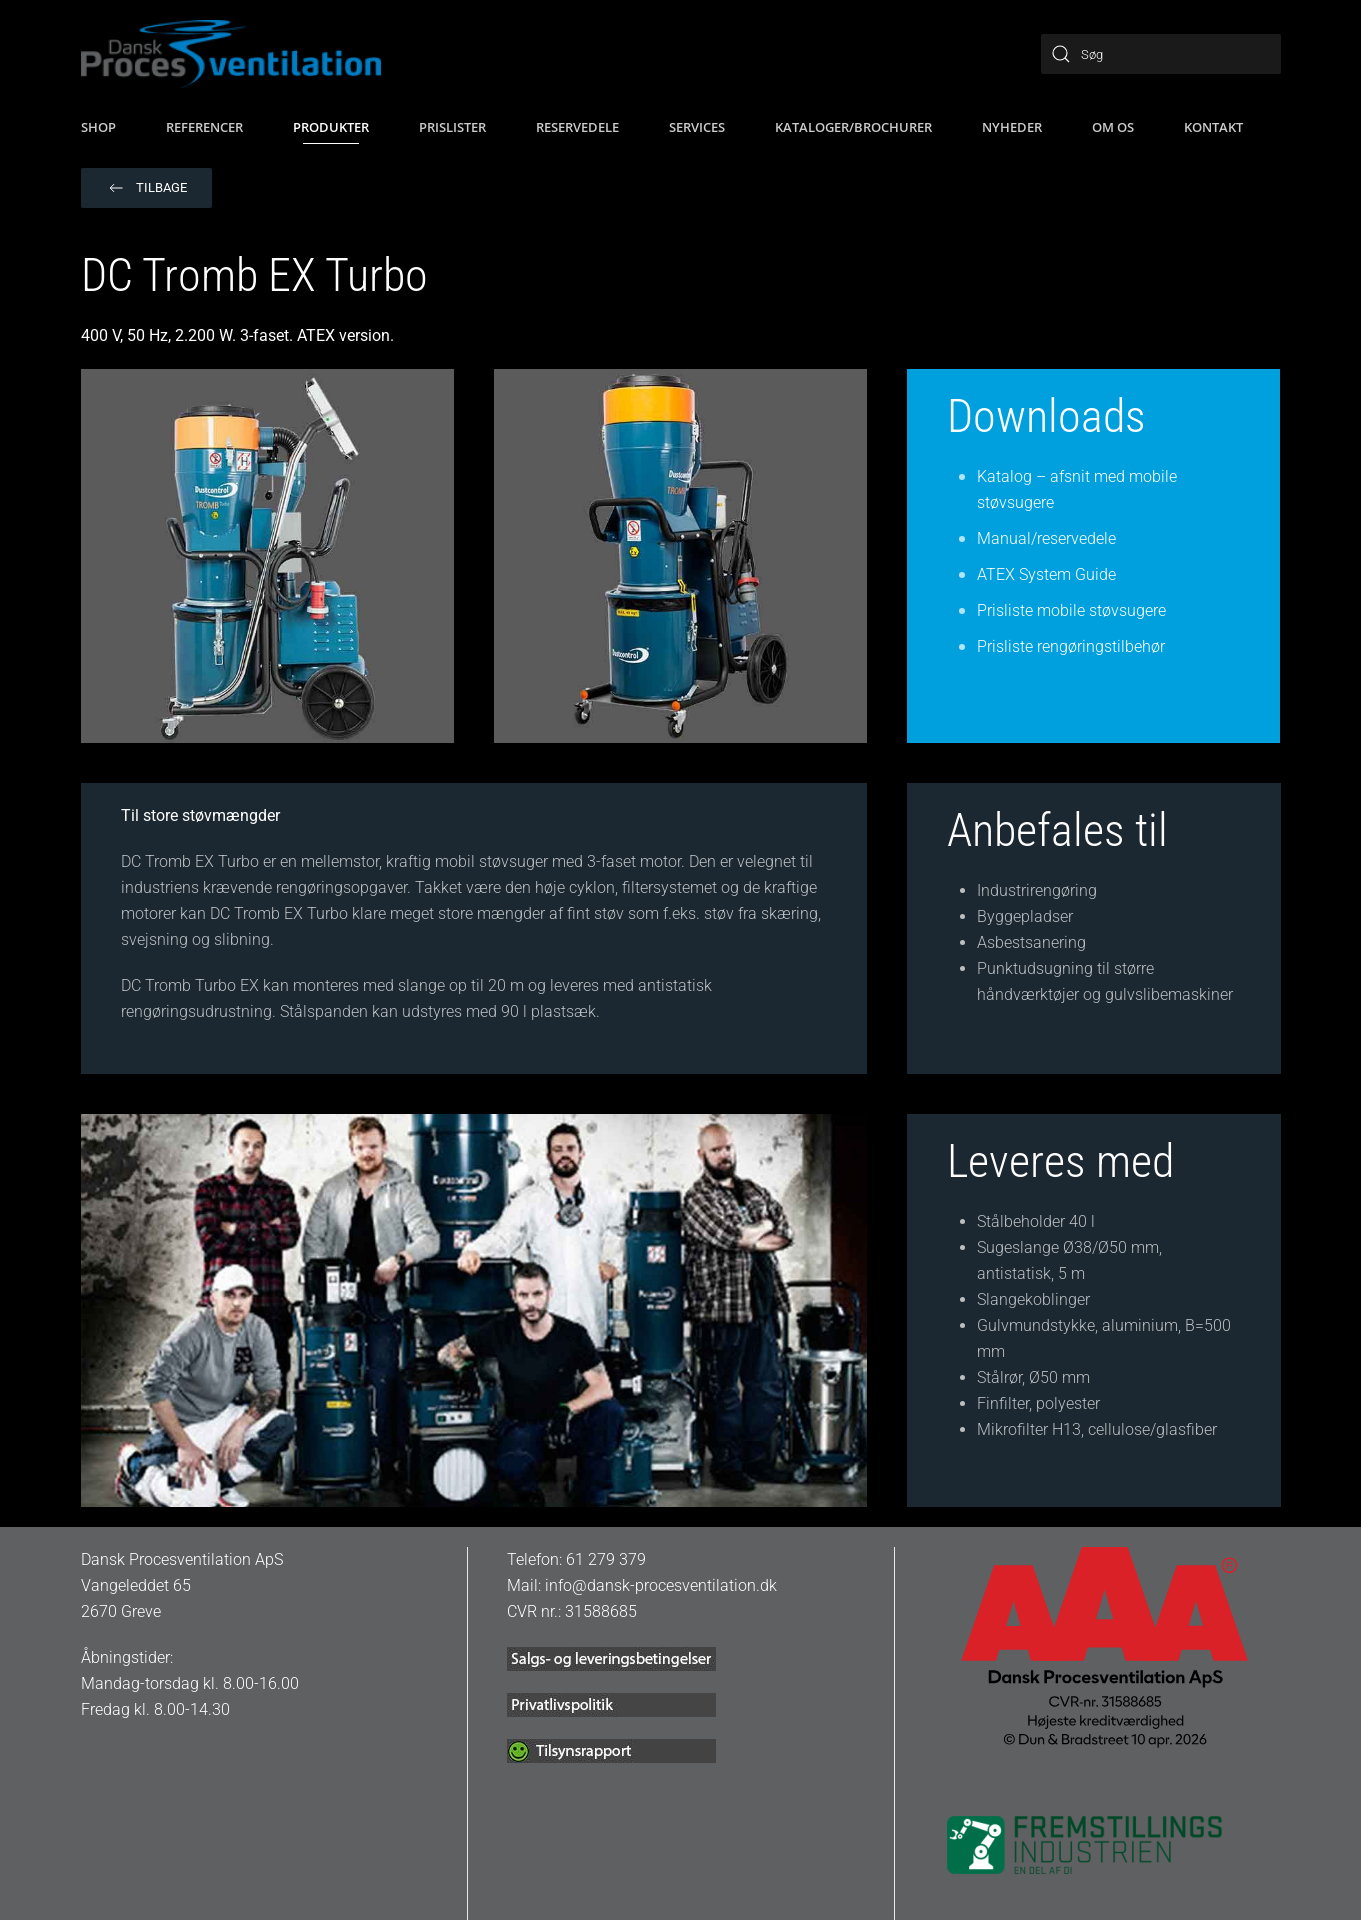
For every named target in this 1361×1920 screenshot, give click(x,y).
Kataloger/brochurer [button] (853, 127)
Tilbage (146, 188)
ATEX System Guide (1046, 574)
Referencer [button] (204, 127)
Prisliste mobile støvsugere (1071, 610)
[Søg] (1161, 54)
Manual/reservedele (1046, 538)
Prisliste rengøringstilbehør (1071, 646)
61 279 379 (606, 1559)
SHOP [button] (98, 127)
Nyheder (1012, 127)
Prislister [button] (452, 127)
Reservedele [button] (577, 127)
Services (697, 127)
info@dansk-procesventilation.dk (661, 1585)
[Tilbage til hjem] (231, 54)
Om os (1113, 127)
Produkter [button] (331, 127)
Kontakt (1213, 127)
